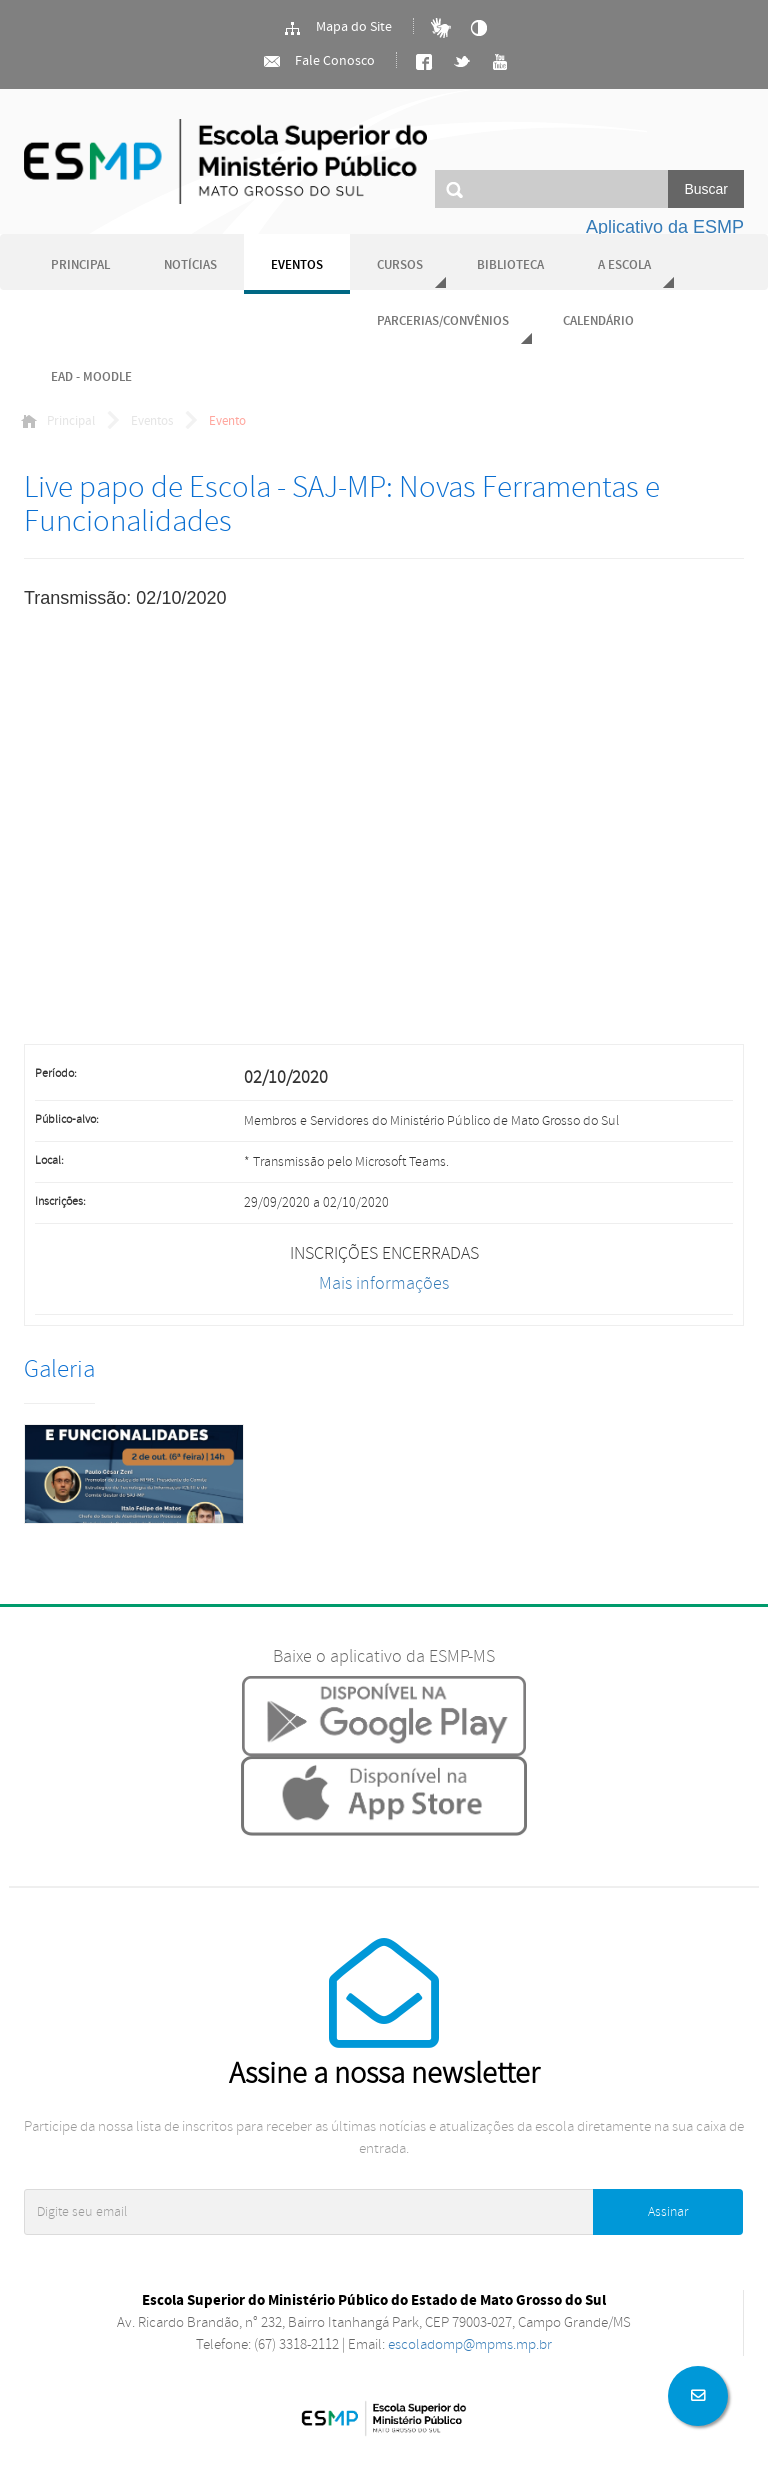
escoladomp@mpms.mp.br (470, 2344)
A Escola (624, 265)
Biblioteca (510, 265)
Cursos (400, 265)
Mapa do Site (337, 28)
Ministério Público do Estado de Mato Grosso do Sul (225, 161)
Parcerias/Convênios (443, 321)
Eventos (297, 265)
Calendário (598, 321)
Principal (80, 265)
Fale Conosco (318, 62)
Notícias (190, 265)
